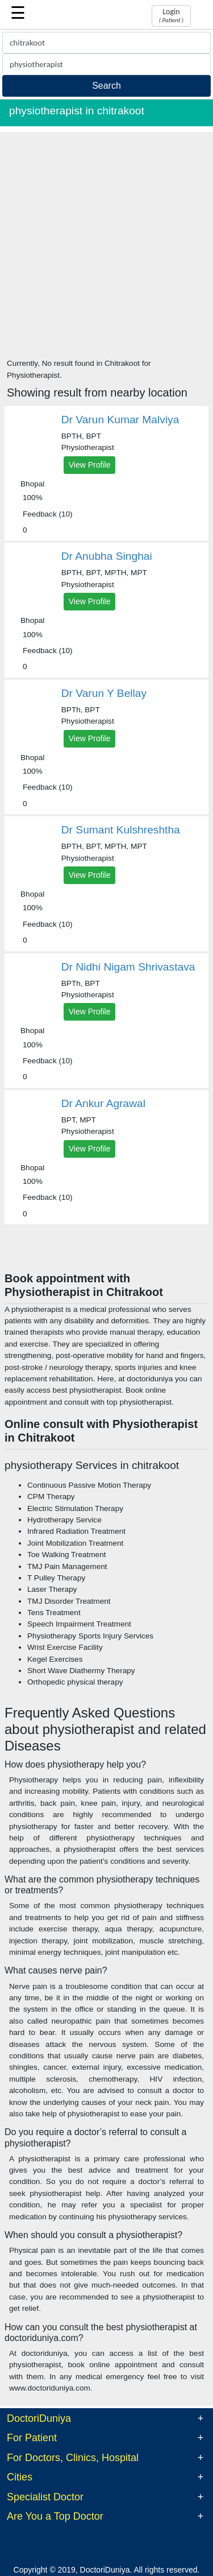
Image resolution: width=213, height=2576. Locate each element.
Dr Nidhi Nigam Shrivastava (128, 967)
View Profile (90, 464)
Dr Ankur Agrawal (103, 1103)
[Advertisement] (106, 238)
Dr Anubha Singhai (106, 556)
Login (171, 15)
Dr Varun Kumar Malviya (120, 420)
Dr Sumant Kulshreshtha (120, 830)
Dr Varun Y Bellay (104, 693)
